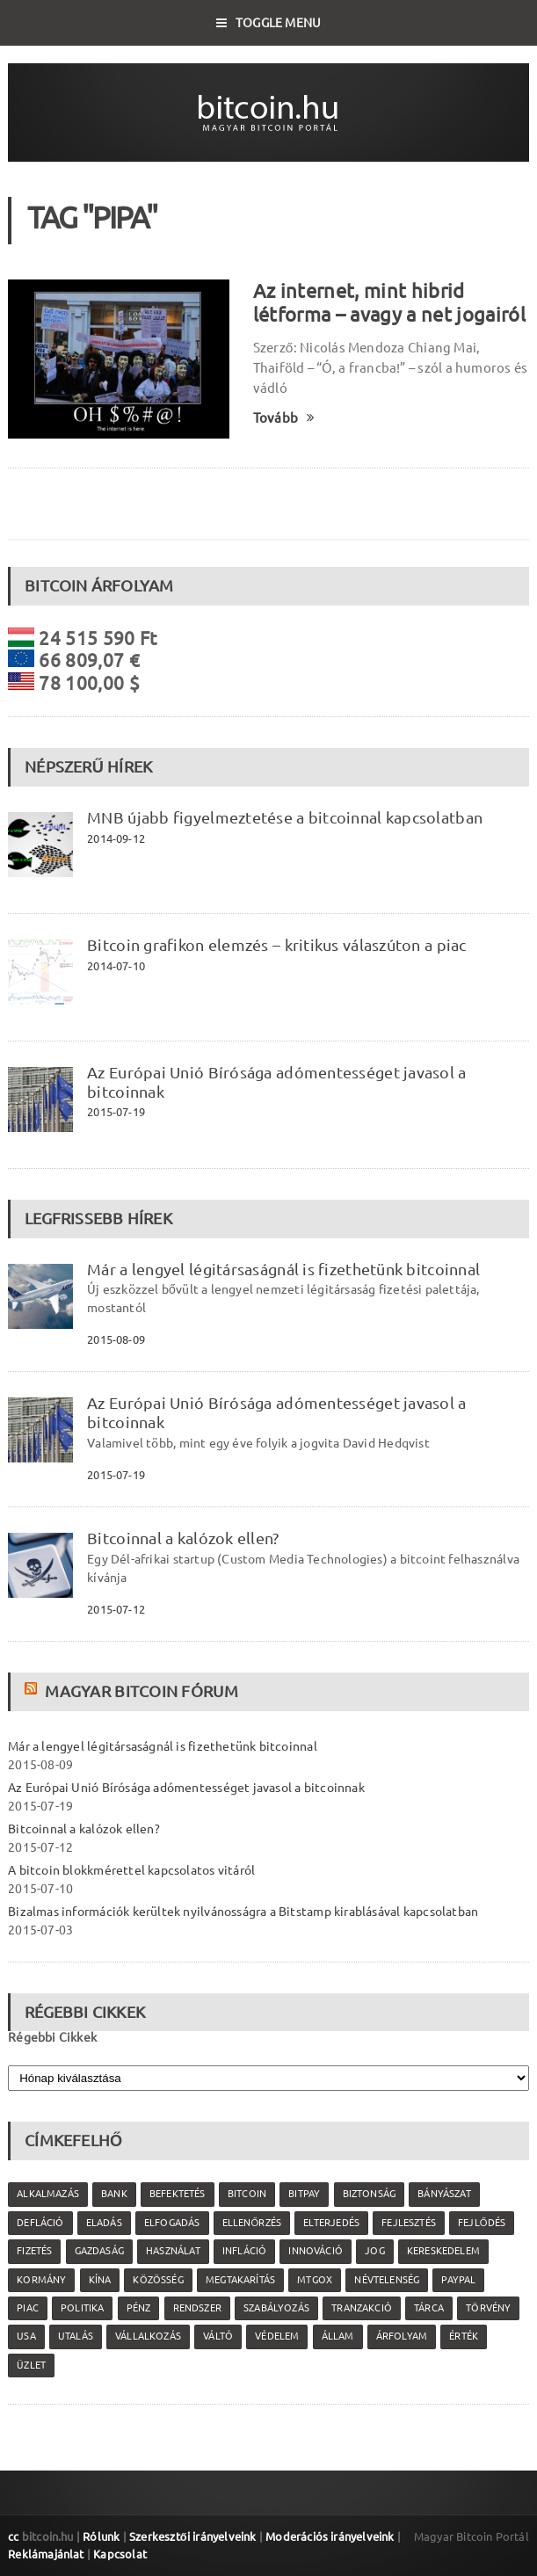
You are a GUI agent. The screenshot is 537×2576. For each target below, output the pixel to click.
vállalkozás (148, 2336)
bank (114, 2193)
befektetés (177, 2193)
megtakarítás (240, 2280)
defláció (40, 2222)
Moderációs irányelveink (329, 2536)
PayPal (458, 2280)
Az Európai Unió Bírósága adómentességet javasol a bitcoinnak (186, 1788)
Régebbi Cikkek (52, 2037)
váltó (218, 2336)
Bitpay (304, 2193)
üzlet (31, 2365)
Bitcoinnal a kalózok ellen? (183, 1538)
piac (28, 2308)
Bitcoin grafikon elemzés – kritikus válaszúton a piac (276, 945)
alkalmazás (48, 2193)
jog (375, 2251)
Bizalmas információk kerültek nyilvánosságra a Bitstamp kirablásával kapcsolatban (243, 1912)
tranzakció (361, 2308)
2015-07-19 (116, 1112)
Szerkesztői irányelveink (193, 2536)
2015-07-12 (116, 1609)
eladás (104, 2222)
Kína (100, 2280)
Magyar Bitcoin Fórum (141, 1691)
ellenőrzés (251, 2222)
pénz (139, 2308)
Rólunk (101, 2536)
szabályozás (276, 2308)
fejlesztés (408, 2222)
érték (463, 2336)
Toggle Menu (269, 23)
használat (173, 2251)
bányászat (444, 2193)
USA (26, 2336)
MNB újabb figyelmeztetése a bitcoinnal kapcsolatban (285, 817)
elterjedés (331, 2222)
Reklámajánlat (46, 2554)
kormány (41, 2280)
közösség (158, 2280)
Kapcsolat (120, 2554)
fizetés (34, 2251)
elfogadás (172, 2222)
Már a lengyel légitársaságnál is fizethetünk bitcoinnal (283, 1269)
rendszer (197, 2308)
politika (82, 2308)
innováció (315, 2251)
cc (13, 2536)
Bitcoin (247, 2193)
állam (338, 2336)
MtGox (314, 2280)
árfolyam (401, 2336)
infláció (244, 2251)
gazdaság (99, 2251)
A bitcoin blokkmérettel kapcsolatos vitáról (131, 1870)
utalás (75, 2336)
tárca (429, 2308)
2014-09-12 (116, 838)
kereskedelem (443, 2251)
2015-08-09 (116, 1339)
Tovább (284, 417)
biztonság (369, 2193)
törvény (488, 2308)
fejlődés (481, 2222)
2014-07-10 (116, 966)
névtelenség (386, 2280)
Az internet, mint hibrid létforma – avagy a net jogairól (389, 302)
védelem (277, 2336)
